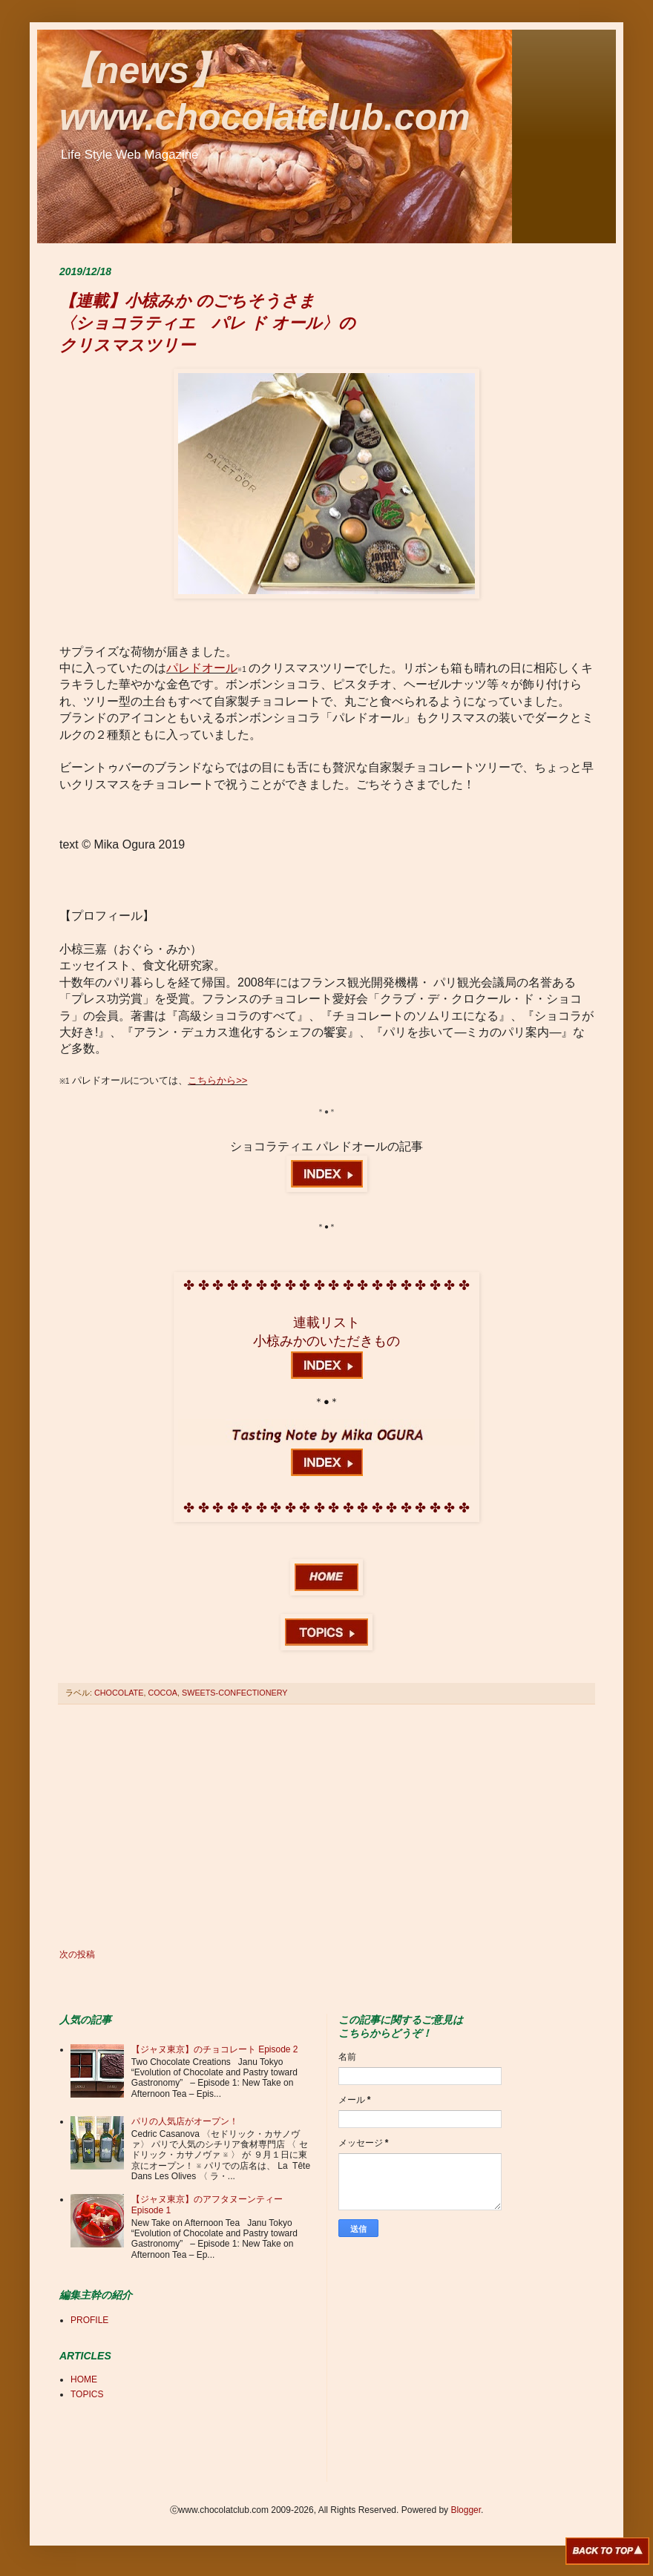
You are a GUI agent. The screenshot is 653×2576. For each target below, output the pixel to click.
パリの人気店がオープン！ (184, 2121)
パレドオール (201, 668)
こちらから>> (217, 1080)
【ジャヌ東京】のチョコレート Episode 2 (214, 2049)
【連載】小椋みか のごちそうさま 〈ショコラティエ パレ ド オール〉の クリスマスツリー (207, 323)
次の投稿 (77, 1954)
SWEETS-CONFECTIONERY (235, 1692)
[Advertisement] (326, 1827)
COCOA (162, 1692)
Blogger (465, 2510)
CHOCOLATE (118, 1692)
